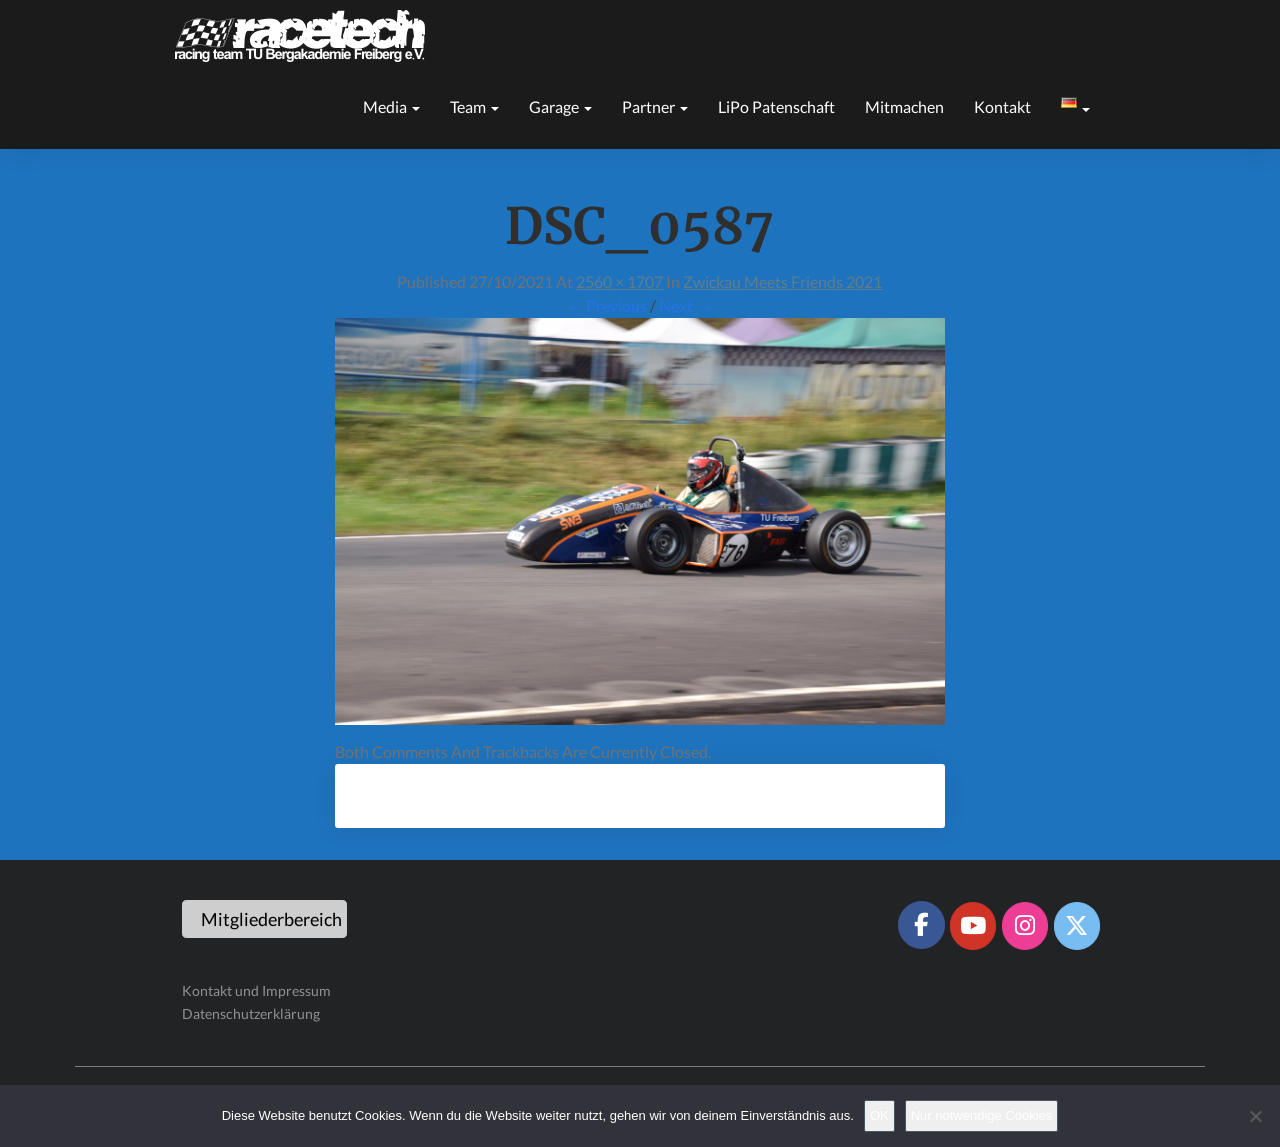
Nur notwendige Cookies (982, 1115)
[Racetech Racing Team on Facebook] (921, 925)
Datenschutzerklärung (251, 1013)
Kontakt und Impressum (256, 990)
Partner (655, 106)
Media (391, 106)
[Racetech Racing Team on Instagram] (1025, 926)
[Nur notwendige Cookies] (1255, 1116)
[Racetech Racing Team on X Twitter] (1077, 926)
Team (474, 106)
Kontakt (1002, 106)
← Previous (607, 305)
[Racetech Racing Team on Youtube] (973, 926)
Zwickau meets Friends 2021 (782, 281)
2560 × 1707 (619, 281)
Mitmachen (904, 106)
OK (879, 1115)
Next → (685, 305)
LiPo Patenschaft (776, 106)
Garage (560, 106)
